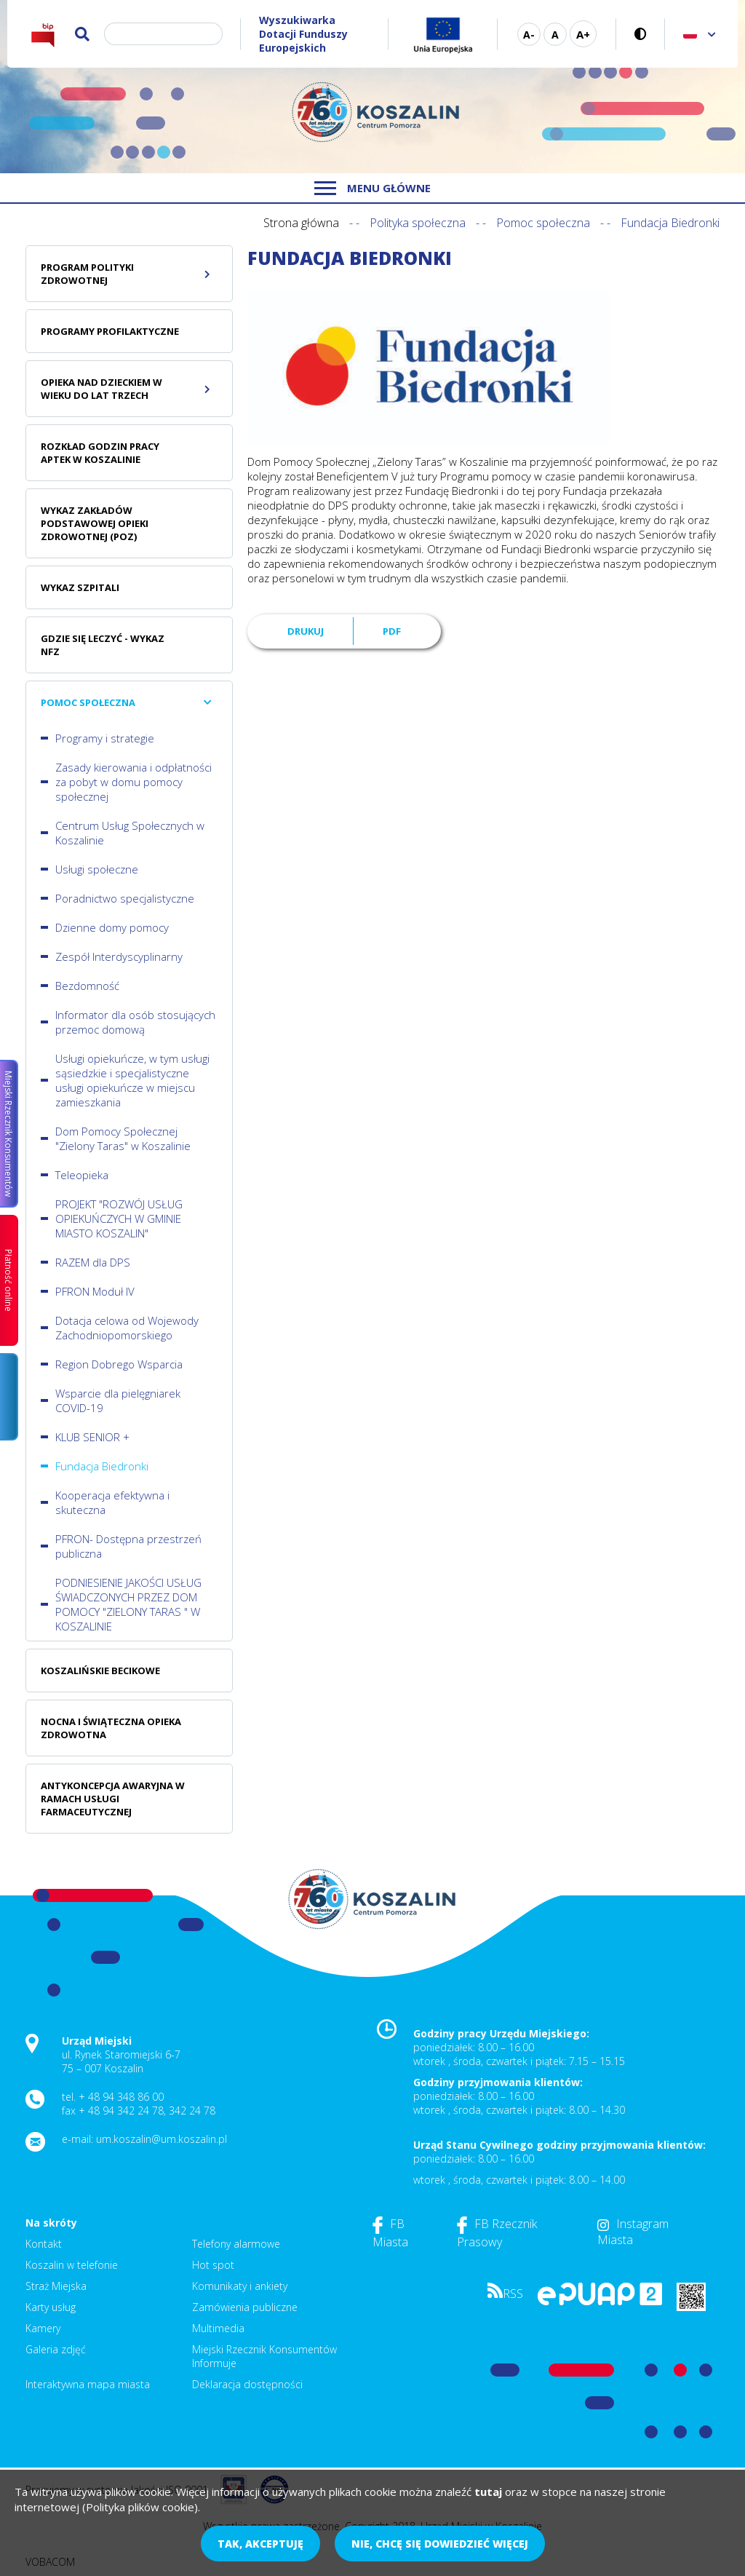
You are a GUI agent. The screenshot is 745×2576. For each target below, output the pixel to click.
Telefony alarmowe (236, 2244)
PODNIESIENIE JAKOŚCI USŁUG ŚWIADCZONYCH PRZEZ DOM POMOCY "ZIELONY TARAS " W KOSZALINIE (128, 1604)
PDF (392, 631)
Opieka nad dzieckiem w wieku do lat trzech (101, 389)
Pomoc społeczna (543, 223)
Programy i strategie (104, 738)
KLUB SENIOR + (92, 1437)
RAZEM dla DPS (92, 1262)
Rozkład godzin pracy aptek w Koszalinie (100, 453)
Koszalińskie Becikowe (100, 1670)
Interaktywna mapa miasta (87, 2384)
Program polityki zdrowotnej (87, 274)
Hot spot (213, 2265)
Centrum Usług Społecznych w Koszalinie (129, 832)
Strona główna (301, 223)
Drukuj (305, 631)
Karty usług (50, 2307)
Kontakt (43, 2244)
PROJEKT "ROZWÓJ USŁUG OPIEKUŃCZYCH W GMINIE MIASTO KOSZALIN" (119, 1218)
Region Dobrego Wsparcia (119, 1364)
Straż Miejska (56, 2286)
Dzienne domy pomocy (112, 927)
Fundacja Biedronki (101, 1466)
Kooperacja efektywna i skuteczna (112, 1502)
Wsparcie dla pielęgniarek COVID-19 (117, 1400)
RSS (505, 2294)
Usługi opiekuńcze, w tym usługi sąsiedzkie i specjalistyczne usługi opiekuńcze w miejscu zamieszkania (132, 1080)
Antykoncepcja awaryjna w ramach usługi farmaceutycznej (113, 1798)
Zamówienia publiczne (245, 2307)
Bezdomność (87, 985)
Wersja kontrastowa (640, 34)
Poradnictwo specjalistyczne (124, 898)
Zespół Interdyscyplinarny (119, 956)
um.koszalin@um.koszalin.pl (161, 2139)
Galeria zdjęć (55, 2349)
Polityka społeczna (418, 223)
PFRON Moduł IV (95, 1291)
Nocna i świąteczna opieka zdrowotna (111, 1728)
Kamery (42, 2328)
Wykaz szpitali (80, 587)
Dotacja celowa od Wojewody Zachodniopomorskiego (127, 1327)
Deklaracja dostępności (247, 2384)
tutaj (488, 2491)
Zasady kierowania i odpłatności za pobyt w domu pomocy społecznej (133, 782)
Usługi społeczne (96, 869)
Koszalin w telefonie (71, 2265)
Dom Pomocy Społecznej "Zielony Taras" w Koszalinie (123, 1138)
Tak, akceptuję (260, 2544)
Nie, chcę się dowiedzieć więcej (440, 2544)
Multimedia (218, 2328)
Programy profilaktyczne (110, 331)
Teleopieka (81, 1175)
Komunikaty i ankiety (239, 2286)
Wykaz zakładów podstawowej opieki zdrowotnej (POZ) (94, 523)
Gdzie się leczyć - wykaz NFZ (102, 645)
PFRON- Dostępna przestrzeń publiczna (128, 1546)
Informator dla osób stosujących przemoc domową (135, 1022)
